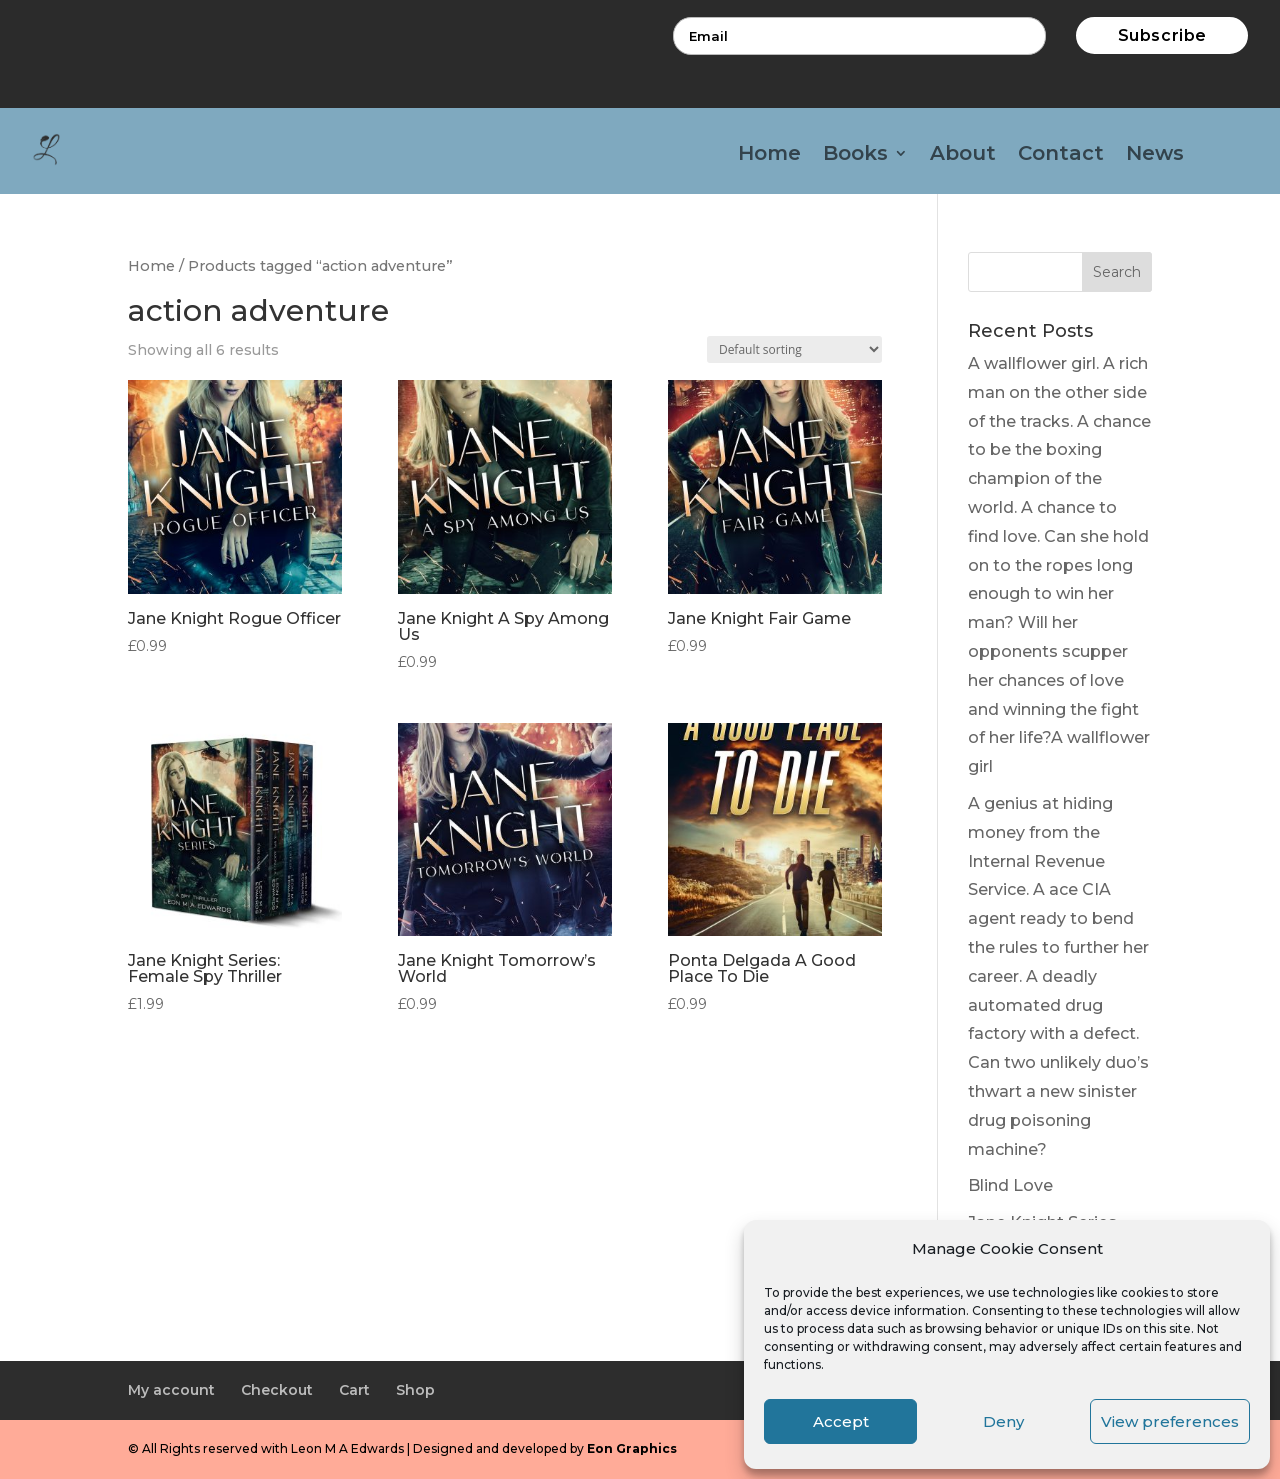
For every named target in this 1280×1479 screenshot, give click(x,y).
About (963, 155)
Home (769, 155)
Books (855, 155)
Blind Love (1010, 1185)
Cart (354, 1390)
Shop (415, 1390)
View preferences (1170, 1421)
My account (171, 1390)
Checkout (277, 1390)
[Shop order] (794, 349)
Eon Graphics (632, 1448)
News (1155, 155)
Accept (841, 1421)
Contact (1061, 155)
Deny (1003, 1421)
